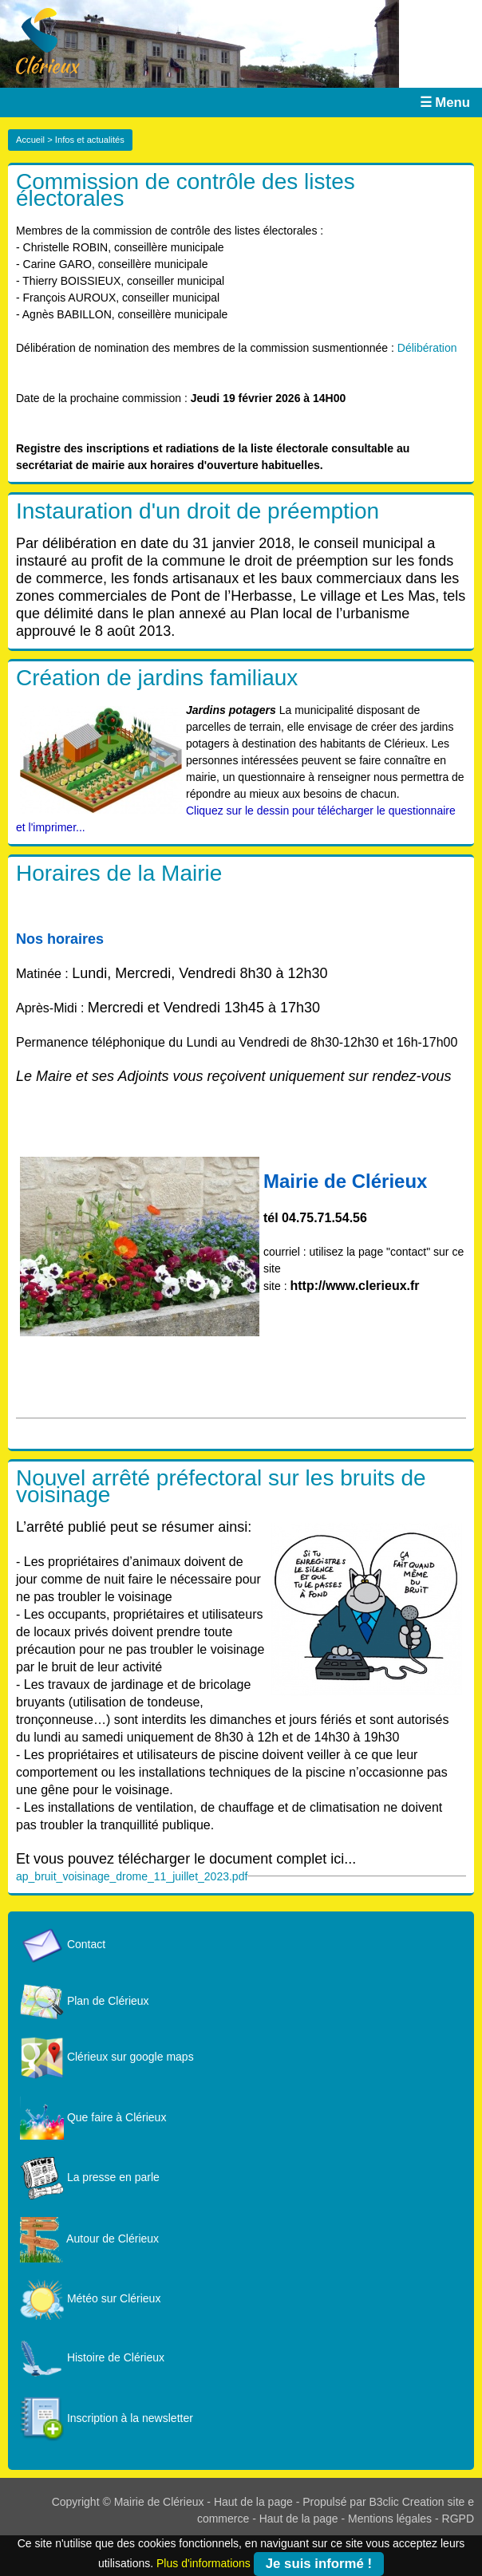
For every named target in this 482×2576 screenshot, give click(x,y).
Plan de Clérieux (84, 2000)
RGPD (458, 2518)
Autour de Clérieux (89, 2238)
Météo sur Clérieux (90, 2298)
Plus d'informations (203, 2562)
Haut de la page (253, 2501)
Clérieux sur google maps (107, 2056)
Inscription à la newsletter (106, 2418)
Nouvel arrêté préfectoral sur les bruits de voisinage (221, 1486)
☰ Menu (445, 102)
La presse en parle (90, 2177)
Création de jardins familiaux (157, 677)
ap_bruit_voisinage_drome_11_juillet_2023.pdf (131, 1876)
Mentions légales (390, 2518)
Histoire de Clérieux (92, 2357)
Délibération (427, 347)
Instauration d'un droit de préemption (197, 511)
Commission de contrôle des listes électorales (185, 190)
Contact (62, 1944)
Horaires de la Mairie (119, 873)
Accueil (30, 139)
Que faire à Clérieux (93, 2117)
